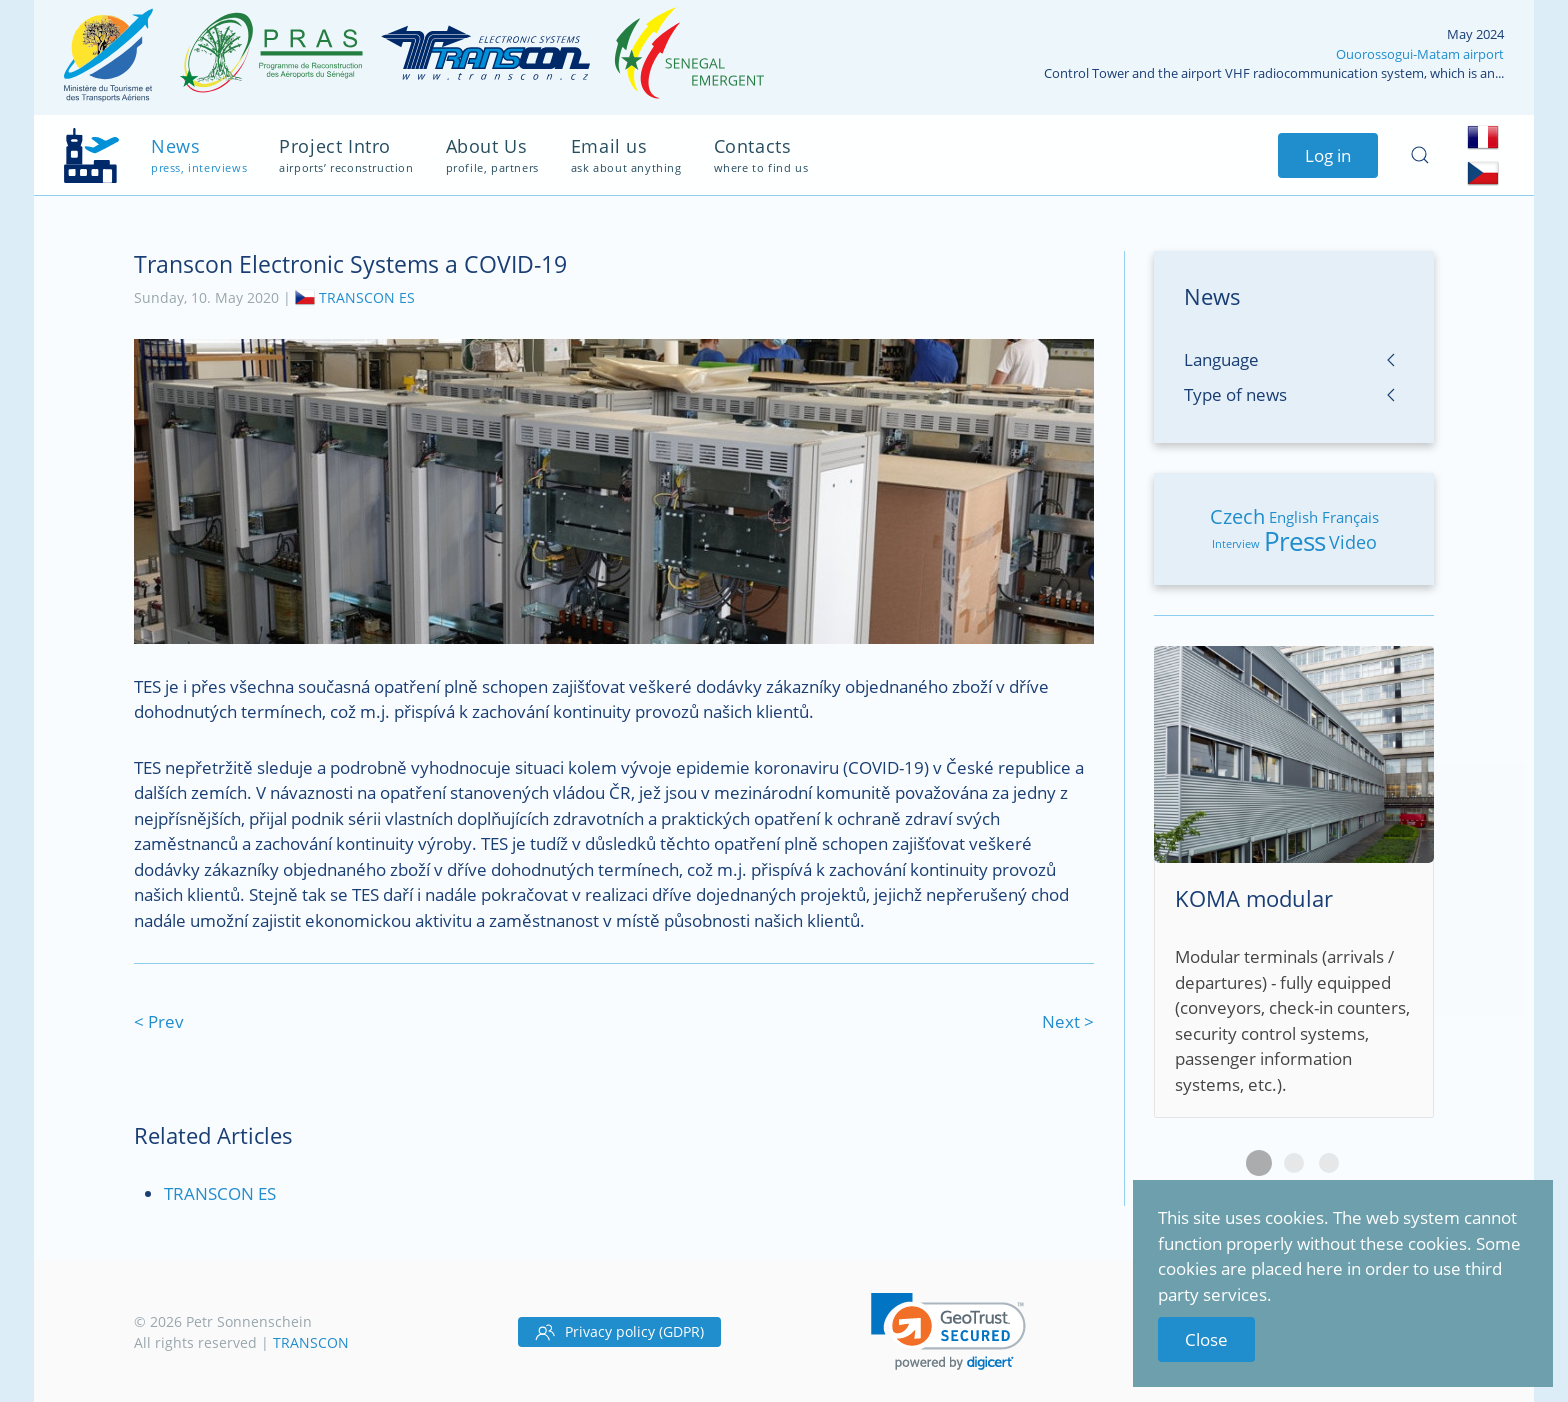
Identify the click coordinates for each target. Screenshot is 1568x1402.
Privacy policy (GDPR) (619, 1332)
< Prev (159, 1021)
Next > (1068, 1021)
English (1293, 517)
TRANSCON (311, 1342)
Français (1350, 517)
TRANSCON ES (367, 296)
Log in (1328, 155)
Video (1353, 542)
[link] (948, 1331)
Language (1221, 359)
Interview (1236, 543)
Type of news (1235, 394)
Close (1206, 1339)
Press (1294, 541)
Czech (1237, 516)
